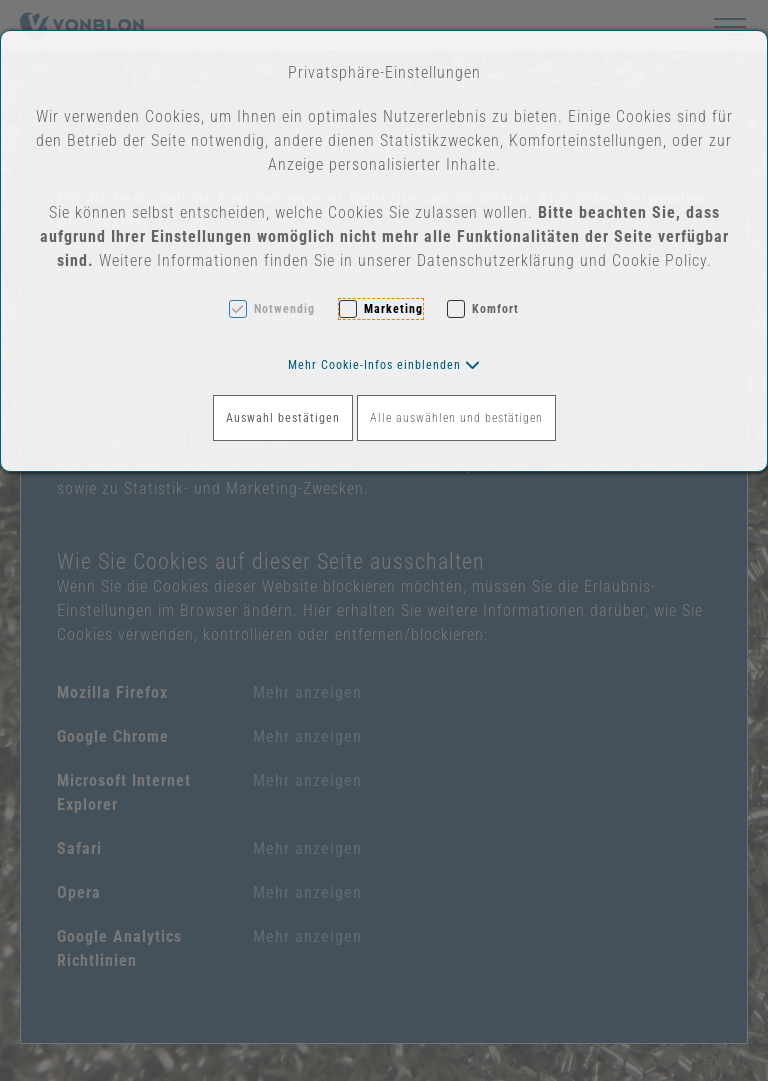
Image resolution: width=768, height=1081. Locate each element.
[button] (384, 365)
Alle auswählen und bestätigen (456, 418)
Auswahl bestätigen (283, 418)
